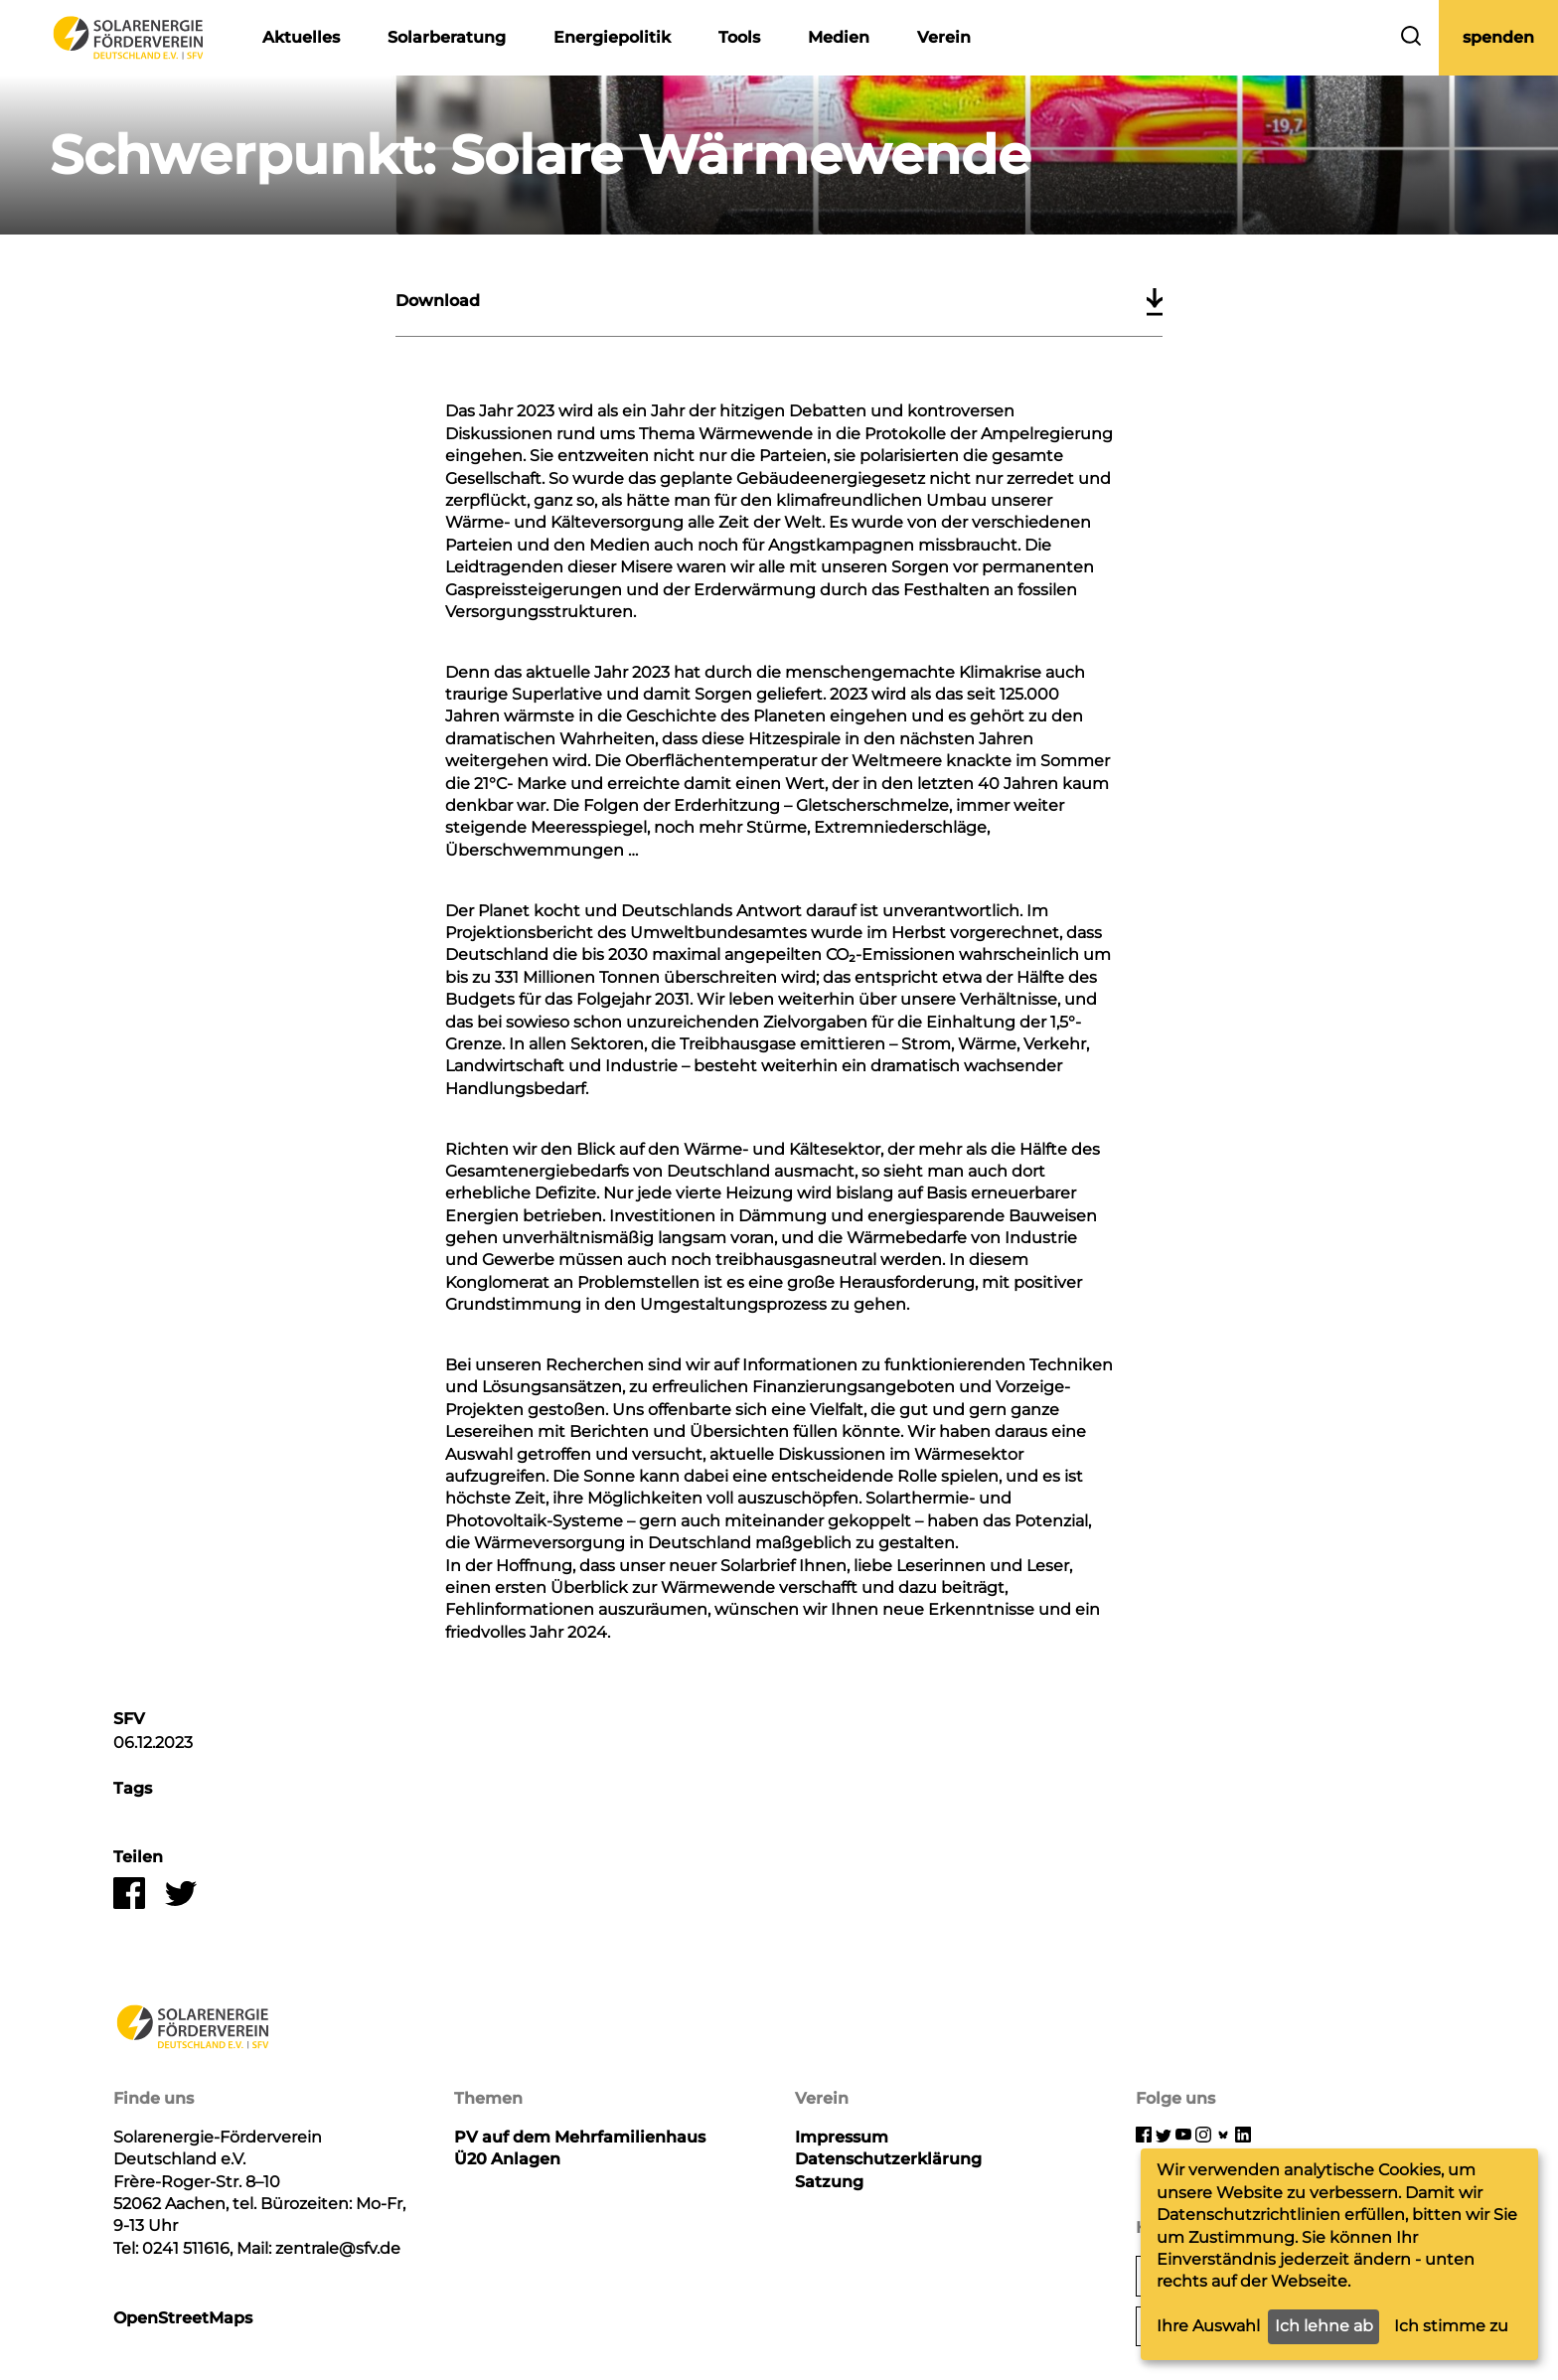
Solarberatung (447, 37)
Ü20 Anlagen (507, 2158)
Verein (944, 37)
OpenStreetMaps (182, 2317)
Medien (838, 37)
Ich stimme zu (1451, 2325)
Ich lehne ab (1324, 2325)
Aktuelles (301, 37)
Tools (739, 37)
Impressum (841, 2137)
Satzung (829, 2181)
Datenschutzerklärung (888, 2158)
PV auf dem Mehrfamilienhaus (579, 2137)
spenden (1498, 37)
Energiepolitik (612, 37)
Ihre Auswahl (1208, 2325)
